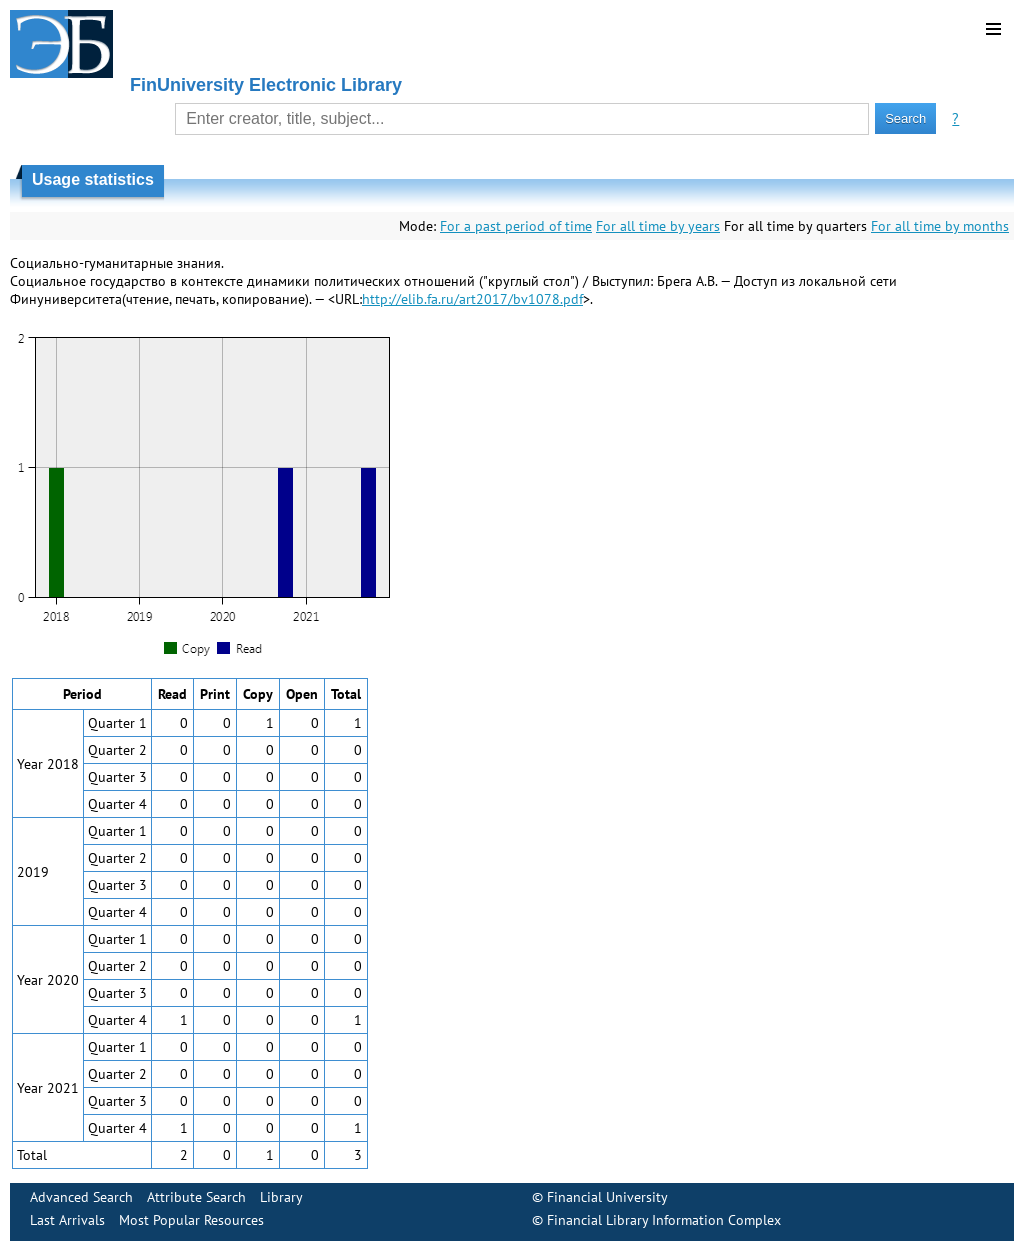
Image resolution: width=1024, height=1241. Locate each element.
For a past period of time (516, 226)
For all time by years (658, 226)
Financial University (607, 1197)
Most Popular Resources (191, 1220)
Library (281, 1197)
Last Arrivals (67, 1220)
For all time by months (940, 226)
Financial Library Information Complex (664, 1220)
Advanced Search (81, 1197)
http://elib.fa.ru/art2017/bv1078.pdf (472, 299)
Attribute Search (196, 1197)
